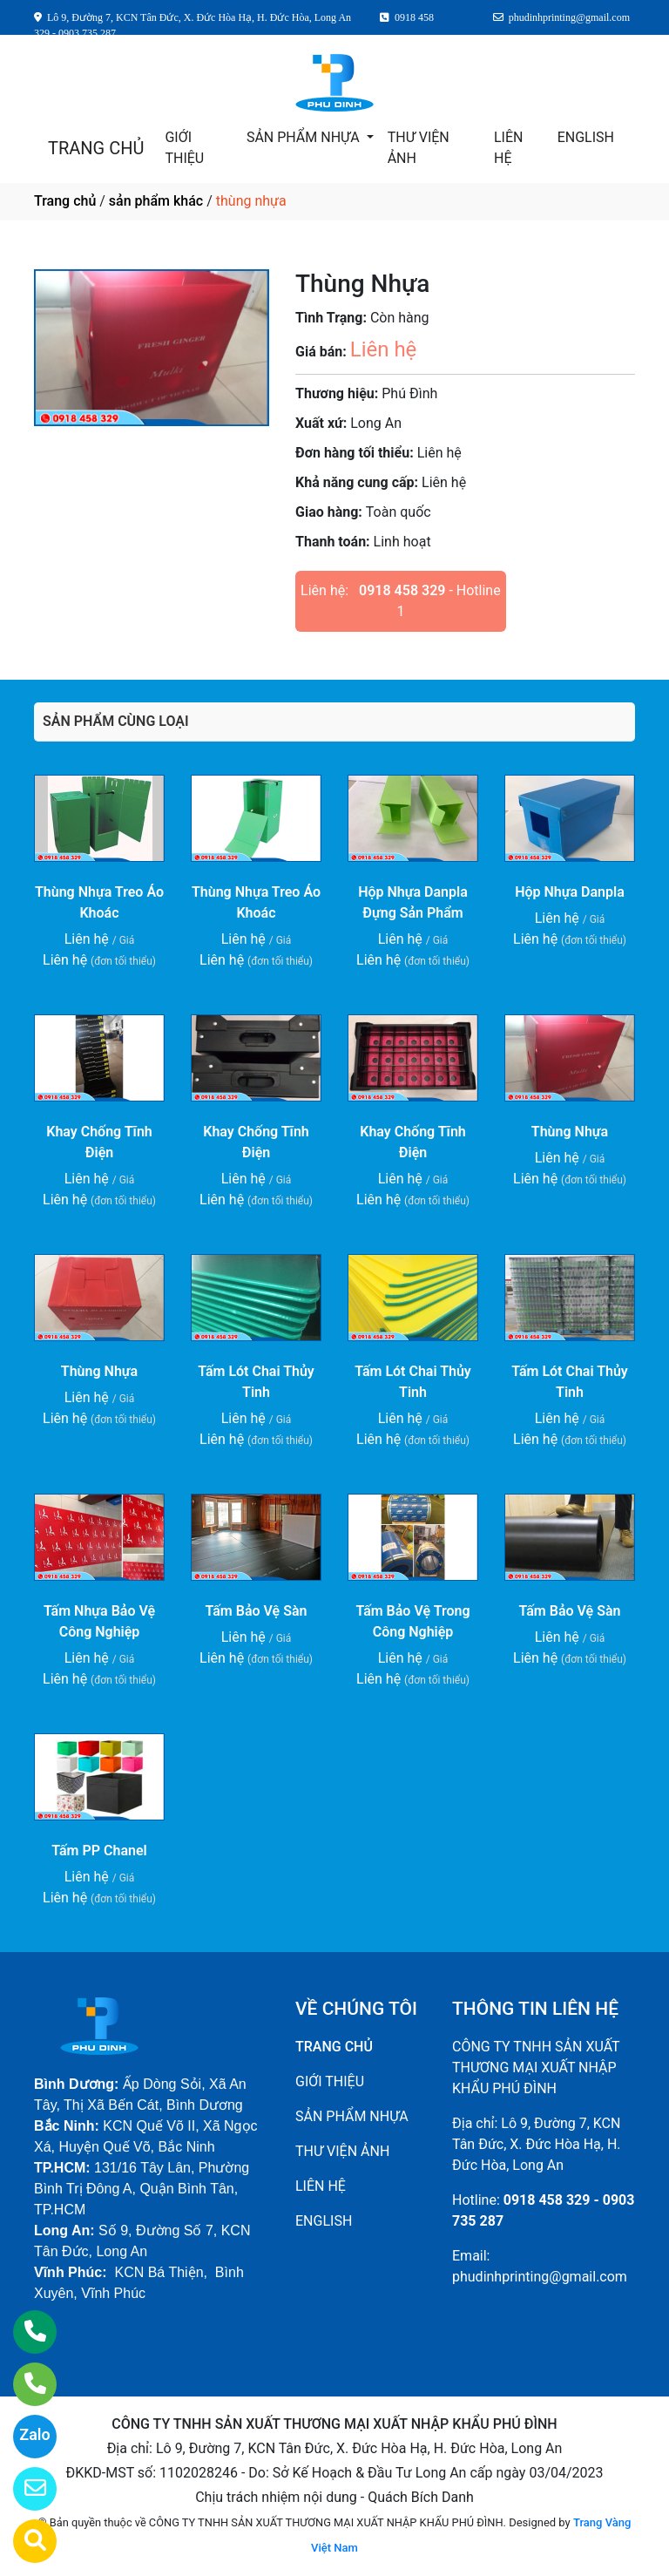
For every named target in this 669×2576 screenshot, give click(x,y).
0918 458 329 (402, 590)
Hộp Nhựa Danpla (570, 892)
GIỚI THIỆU (184, 147)
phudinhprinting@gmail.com (539, 2276)
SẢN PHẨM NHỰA (305, 137)
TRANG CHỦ (96, 148)
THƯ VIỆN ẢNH (418, 147)
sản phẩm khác (156, 201)
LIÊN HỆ (508, 147)
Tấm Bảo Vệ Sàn (256, 1611)
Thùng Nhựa (569, 1131)
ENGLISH (586, 137)
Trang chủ (65, 201)
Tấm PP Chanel (98, 1850)
